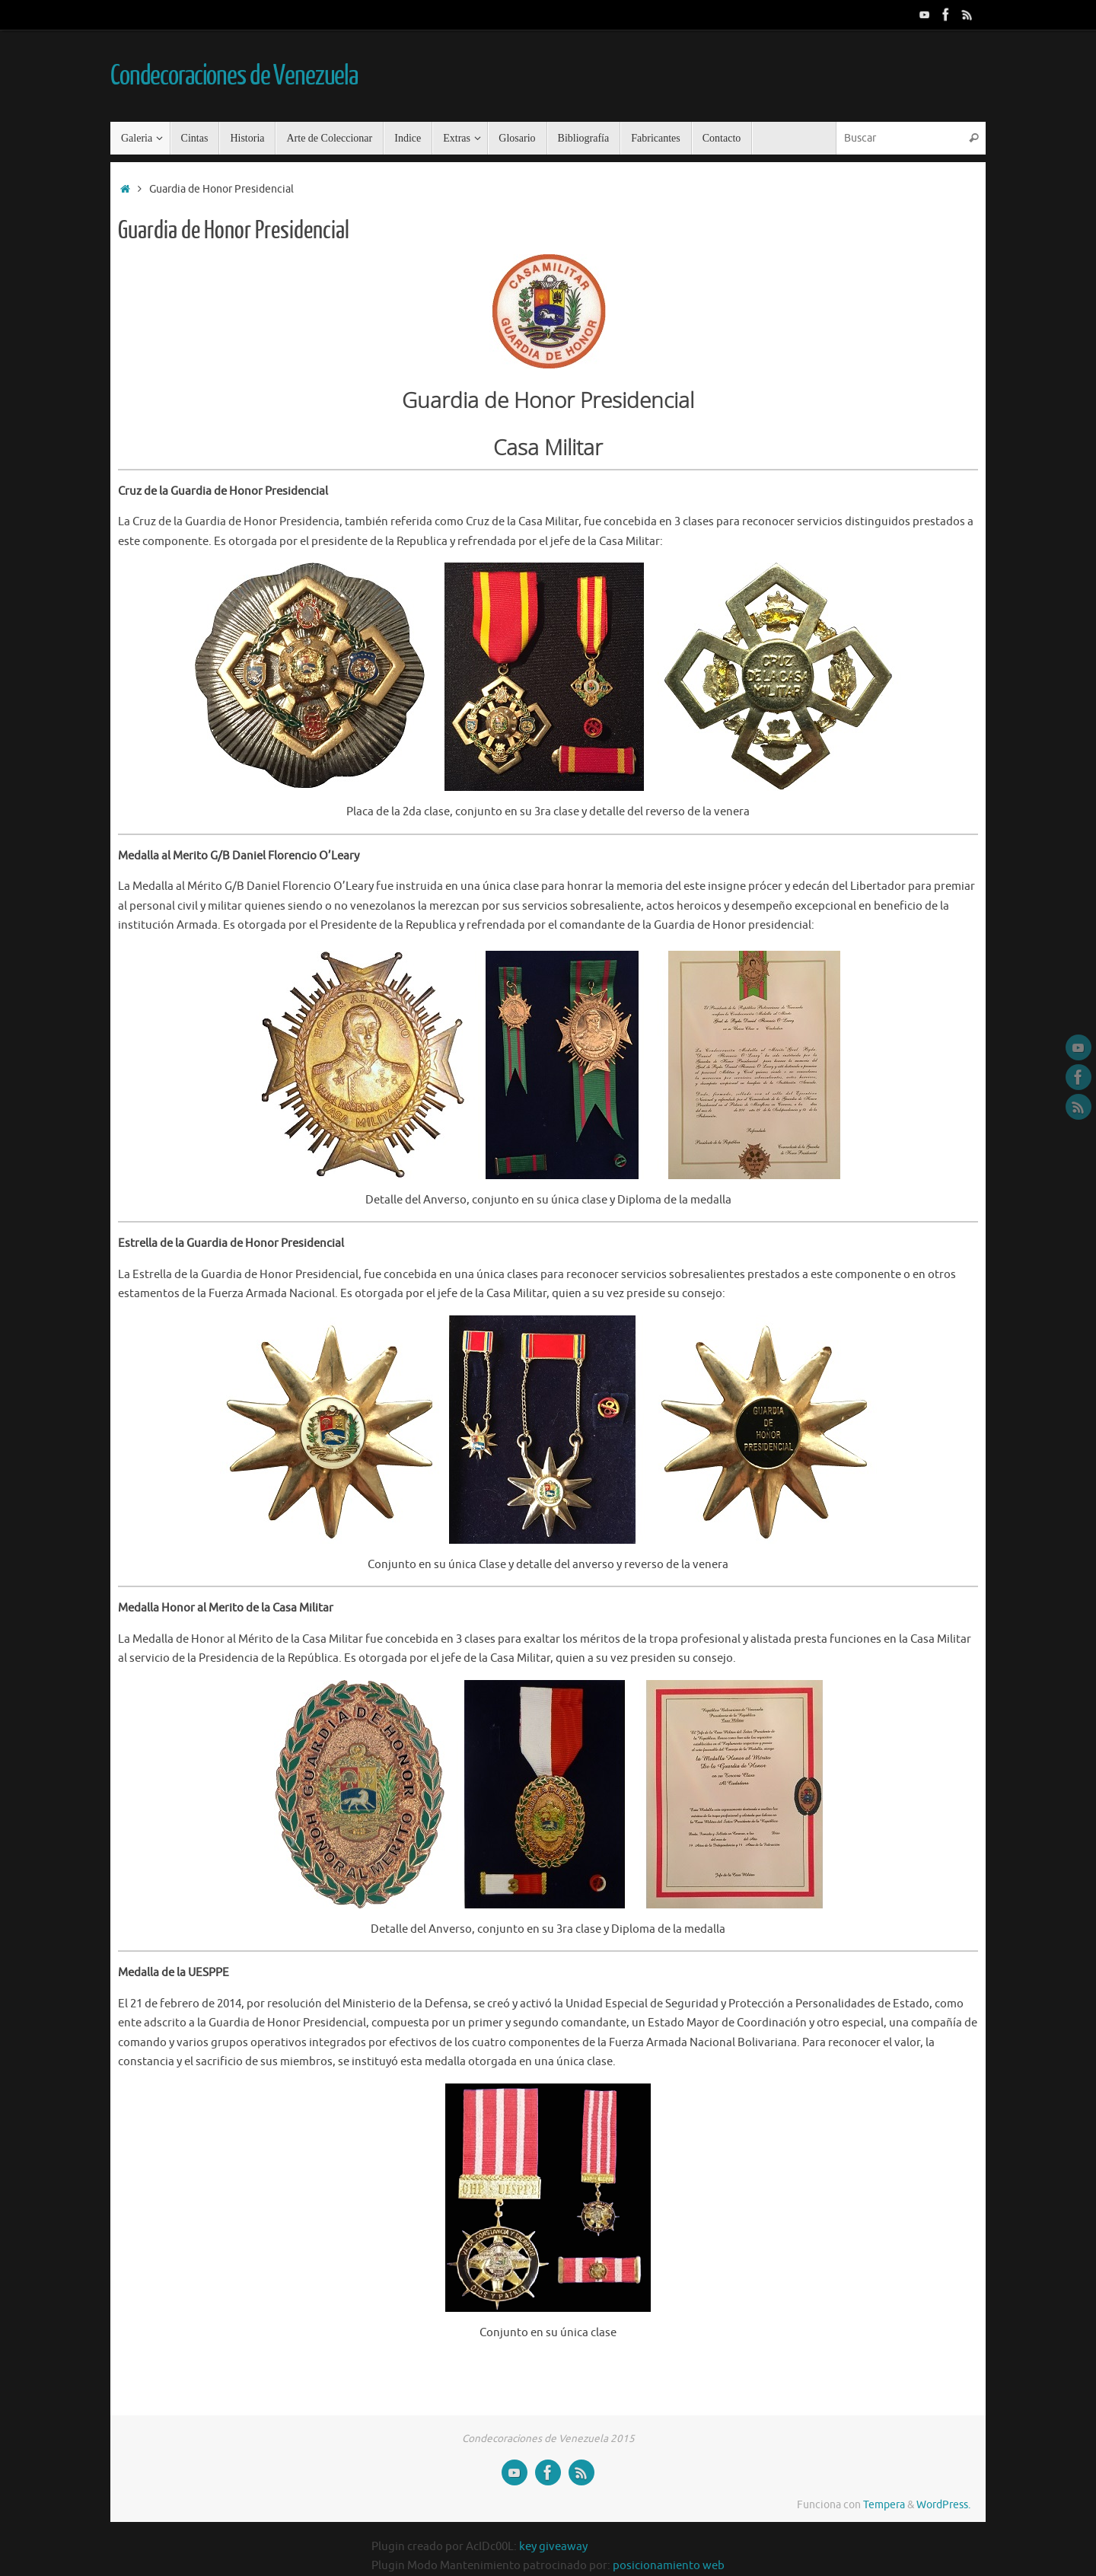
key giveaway (553, 2546)
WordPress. (943, 2504)
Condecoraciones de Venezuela (234, 76)
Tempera (884, 2504)
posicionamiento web (669, 2565)
